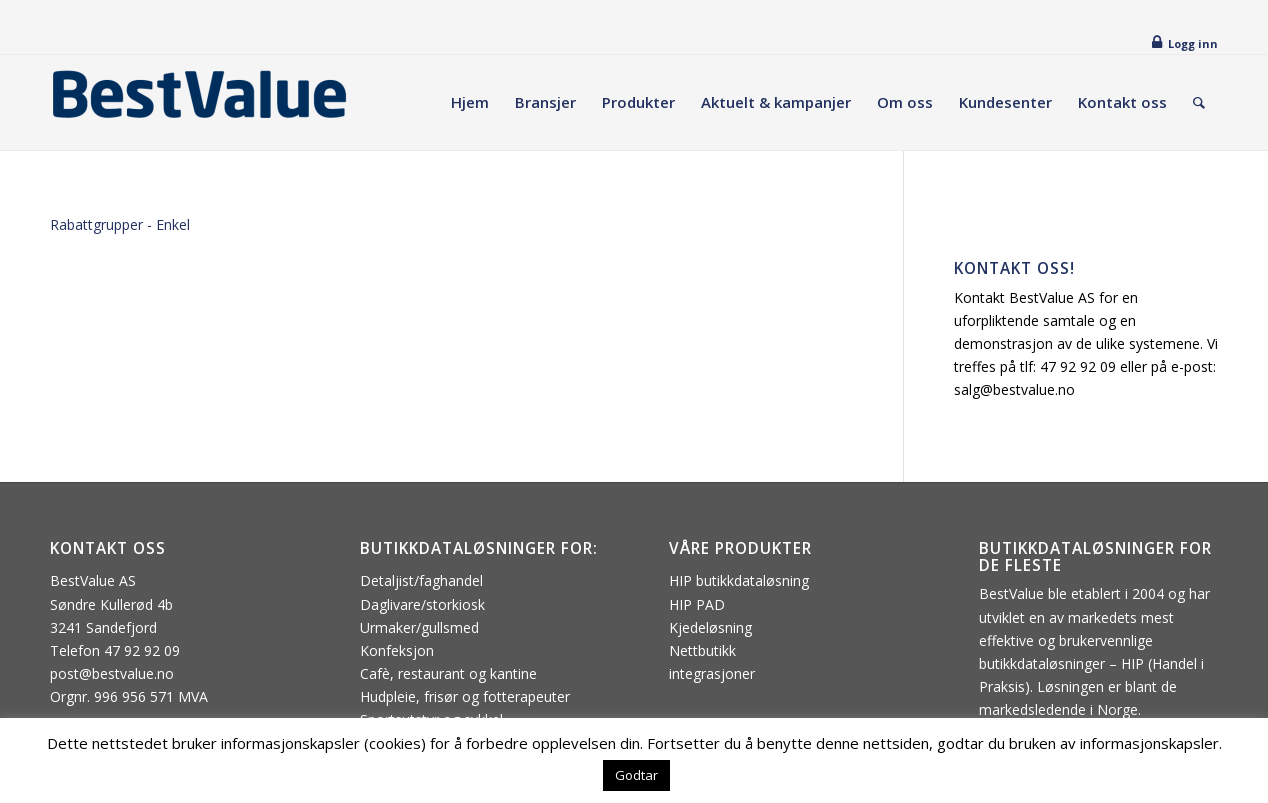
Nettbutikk (702, 650)
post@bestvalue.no (112, 673)
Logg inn (1193, 43)
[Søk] (1199, 102)
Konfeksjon (397, 650)
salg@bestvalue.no (1014, 389)
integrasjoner (712, 673)
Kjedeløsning (710, 627)
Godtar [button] (636, 775)
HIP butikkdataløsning (739, 580)
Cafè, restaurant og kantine (448, 673)
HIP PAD (697, 604)
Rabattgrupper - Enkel (120, 224)
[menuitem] (470, 102)
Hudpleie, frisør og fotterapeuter (465, 696)
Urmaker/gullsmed (419, 627)
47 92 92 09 (1078, 366)
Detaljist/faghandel (421, 580)
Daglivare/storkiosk (422, 604)
